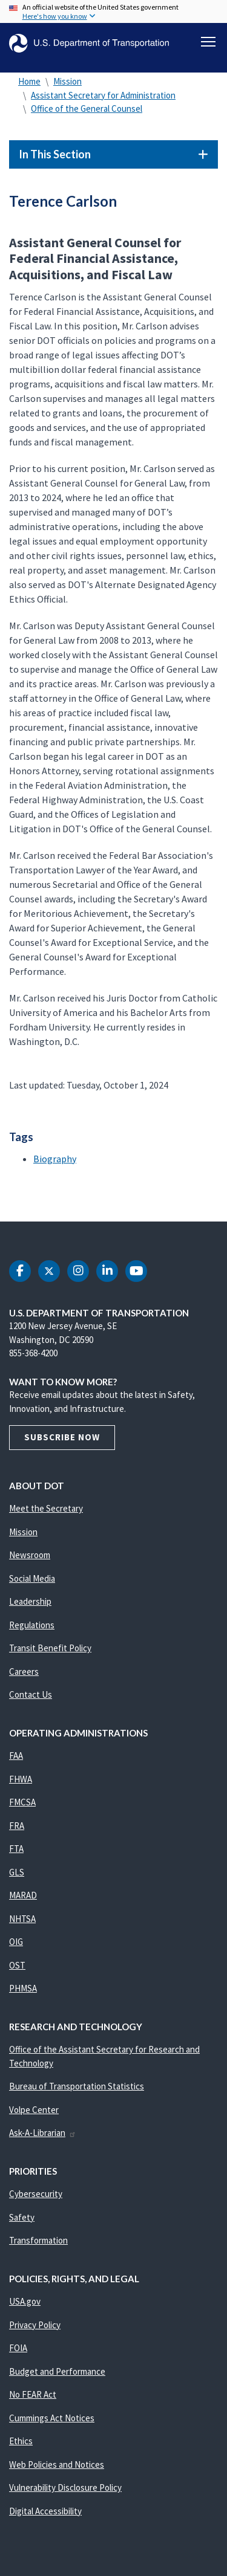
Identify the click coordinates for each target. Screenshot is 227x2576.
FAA (16, 1755)
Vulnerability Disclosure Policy (65, 2487)
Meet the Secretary (46, 1508)
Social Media (32, 1578)
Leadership (30, 1601)
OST (17, 1965)
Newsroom (29, 1555)
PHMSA (23, 1988)
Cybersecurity (35, 2193)
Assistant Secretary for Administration (103, 95)
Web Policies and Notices (56, 2464)
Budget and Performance (57, 2371)
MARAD (23, 1895)
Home (29, 81)
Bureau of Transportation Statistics (76, 2086)
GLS (16, 1872)
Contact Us (30, 1694)
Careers (24, 1671)
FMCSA (22, 1802)
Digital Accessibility (45, 2511)
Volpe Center (34, 2109)
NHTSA (22, 1918)
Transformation (38, 2240)
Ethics (21, 2441)
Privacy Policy (35, 2325)
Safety (22, 2217)
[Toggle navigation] (208, 42)
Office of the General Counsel (86, 108)
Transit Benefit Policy (50, 1648)
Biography (54, 1159)
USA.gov (25, 2301)
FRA (16, 1825)
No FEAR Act (32, 2394)
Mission (67, 81)
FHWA (20, 1779)
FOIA (18, 2348)
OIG (16, 1941)
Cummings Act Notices (51, 2418)
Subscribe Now (62, 1437)
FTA (16, 1848)
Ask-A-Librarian (42, 2132)
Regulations (31, 1625)
